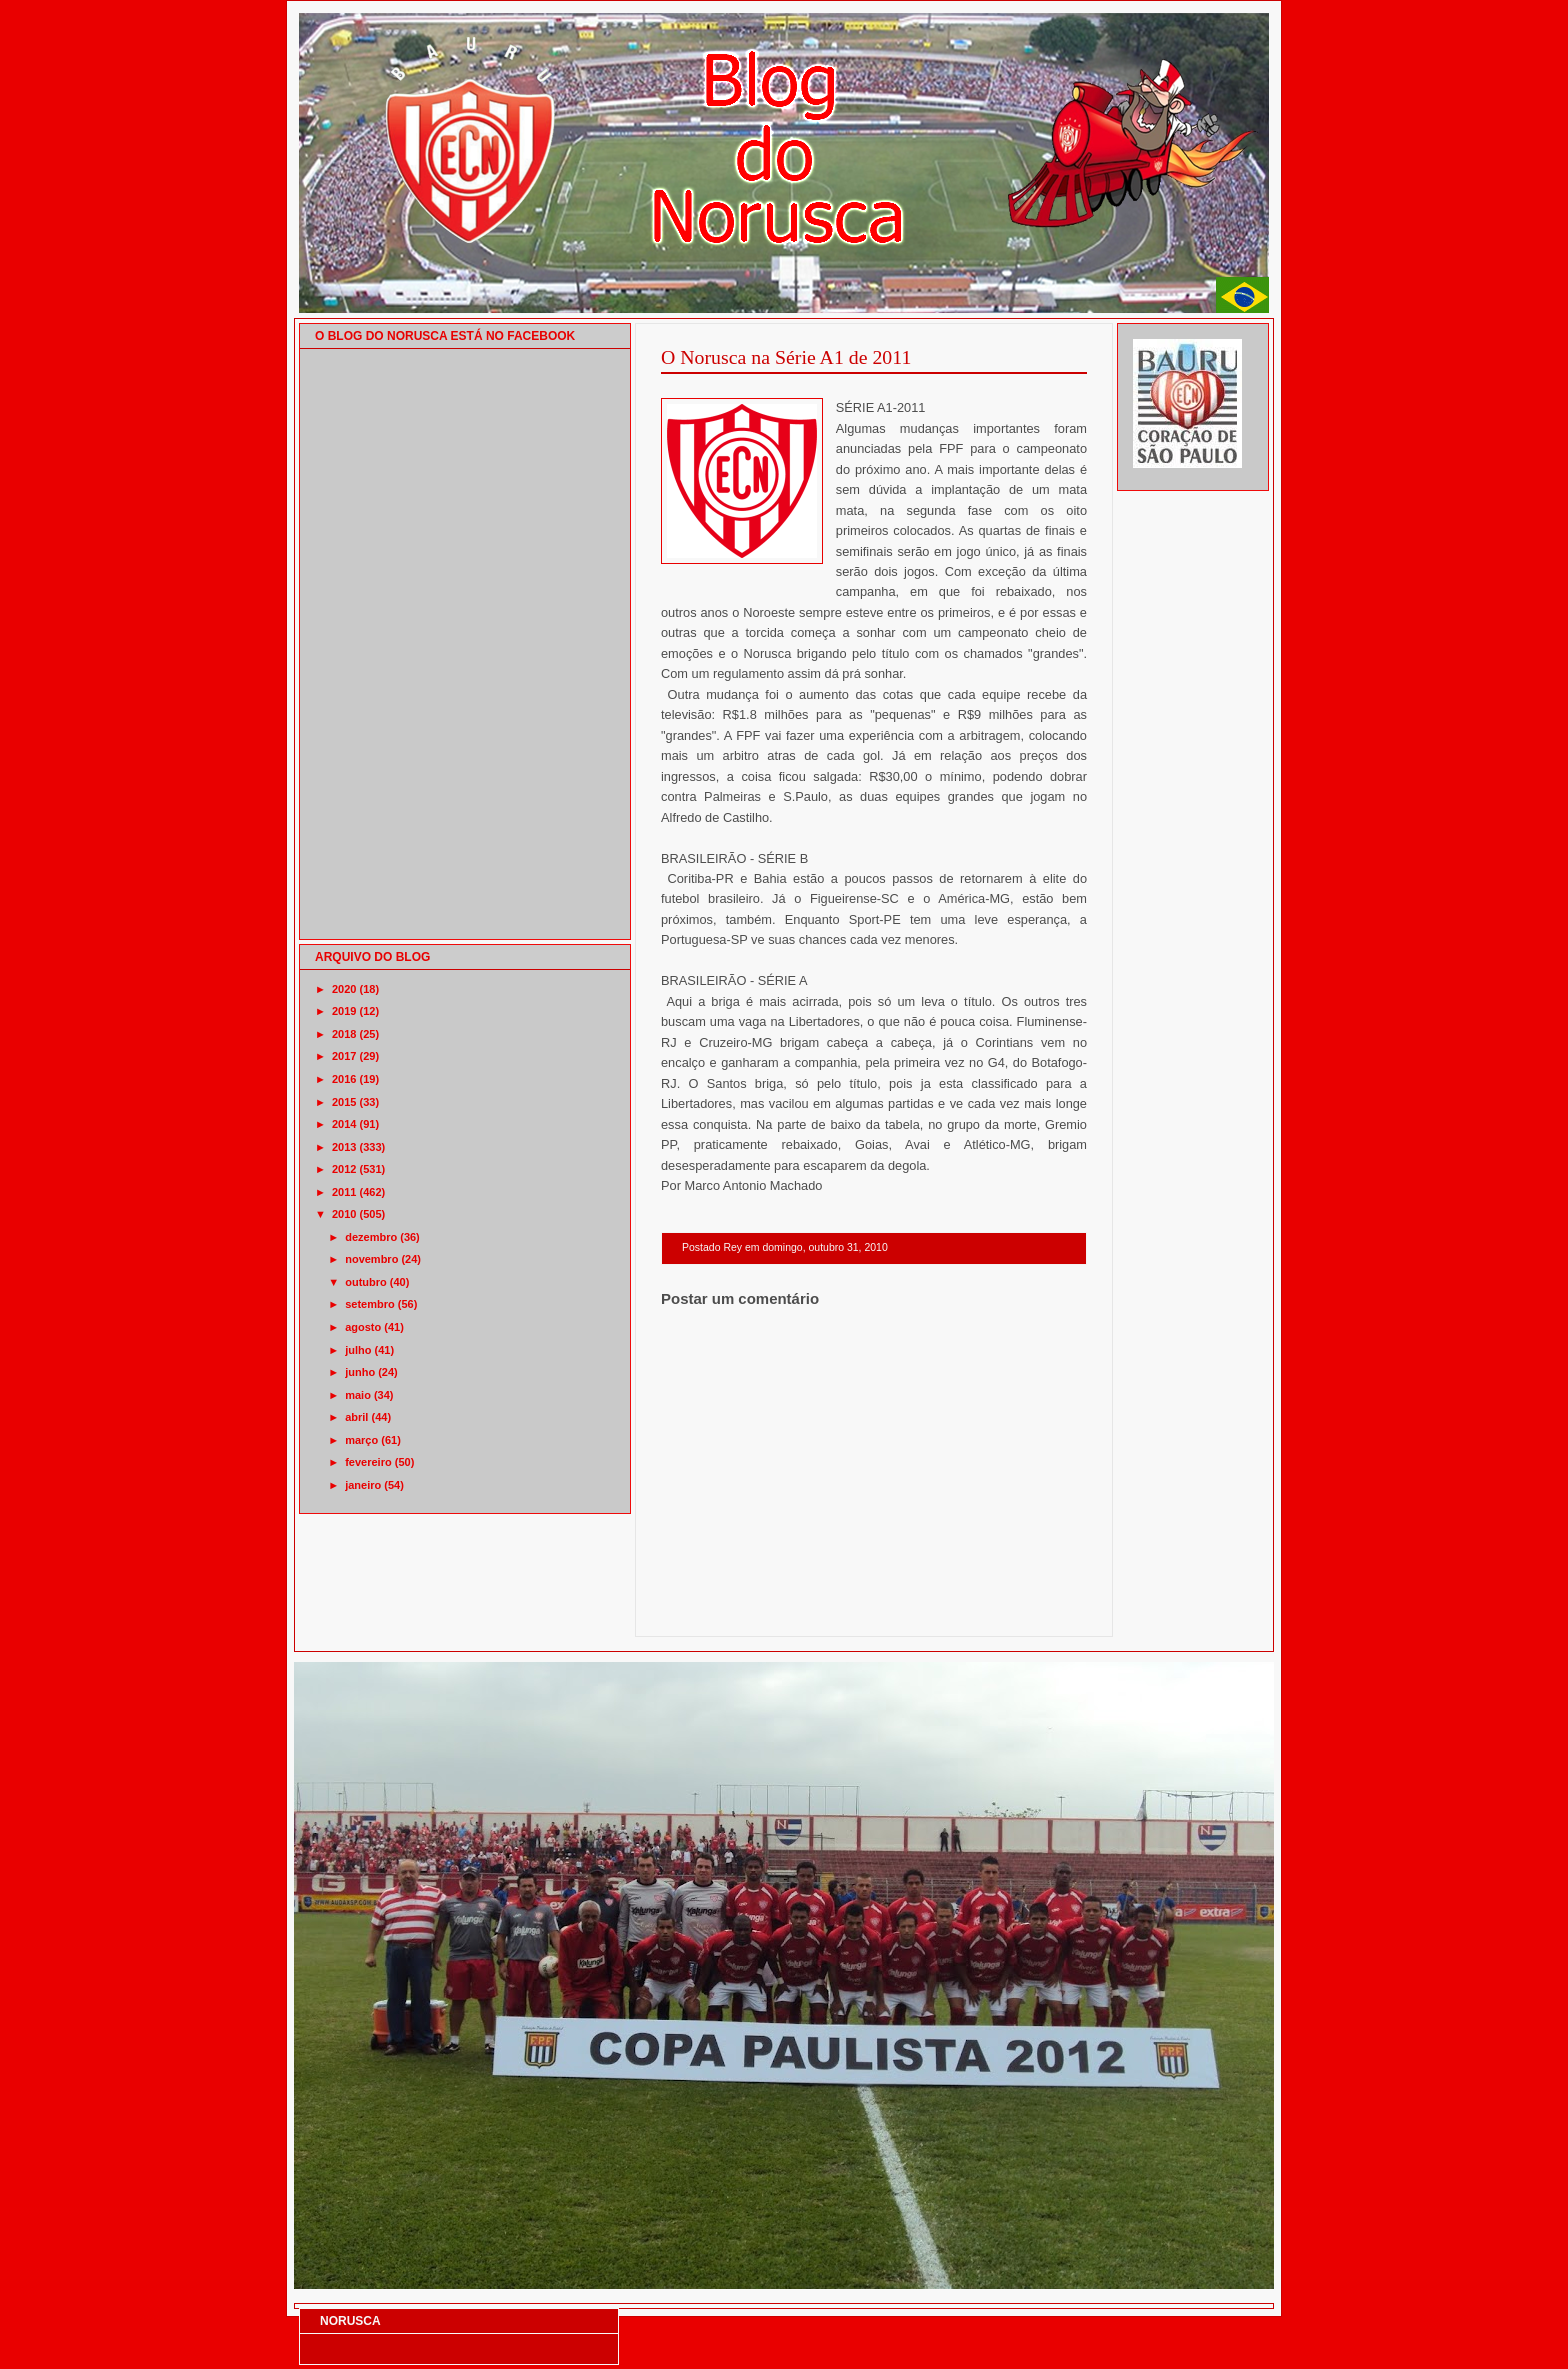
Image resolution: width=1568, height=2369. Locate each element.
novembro (371, 1259)
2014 (344, 1124)
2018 (344, 1034)
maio (358, 1395)
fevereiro (368, 1462)
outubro (366, 1282)
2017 (344, 1056)
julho (358, 1350)
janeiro (363, 1485)
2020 (344, 989)
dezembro (371, 1237)
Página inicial (877, 1610)
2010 (344, 1214)
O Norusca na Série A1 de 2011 (786, 357)
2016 (344, 1079)
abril (356, 1417)
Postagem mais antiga (1035, 1610)
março (361, 1440)
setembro (370, 1304)
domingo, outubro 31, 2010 (824, 1247)
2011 (344, 1192)
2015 (344, 1102)
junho (360, 1372)
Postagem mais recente (716, 1610)
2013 (344, 1147)
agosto (363, 1327)
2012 (344, 1169)
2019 (344, 1011)
